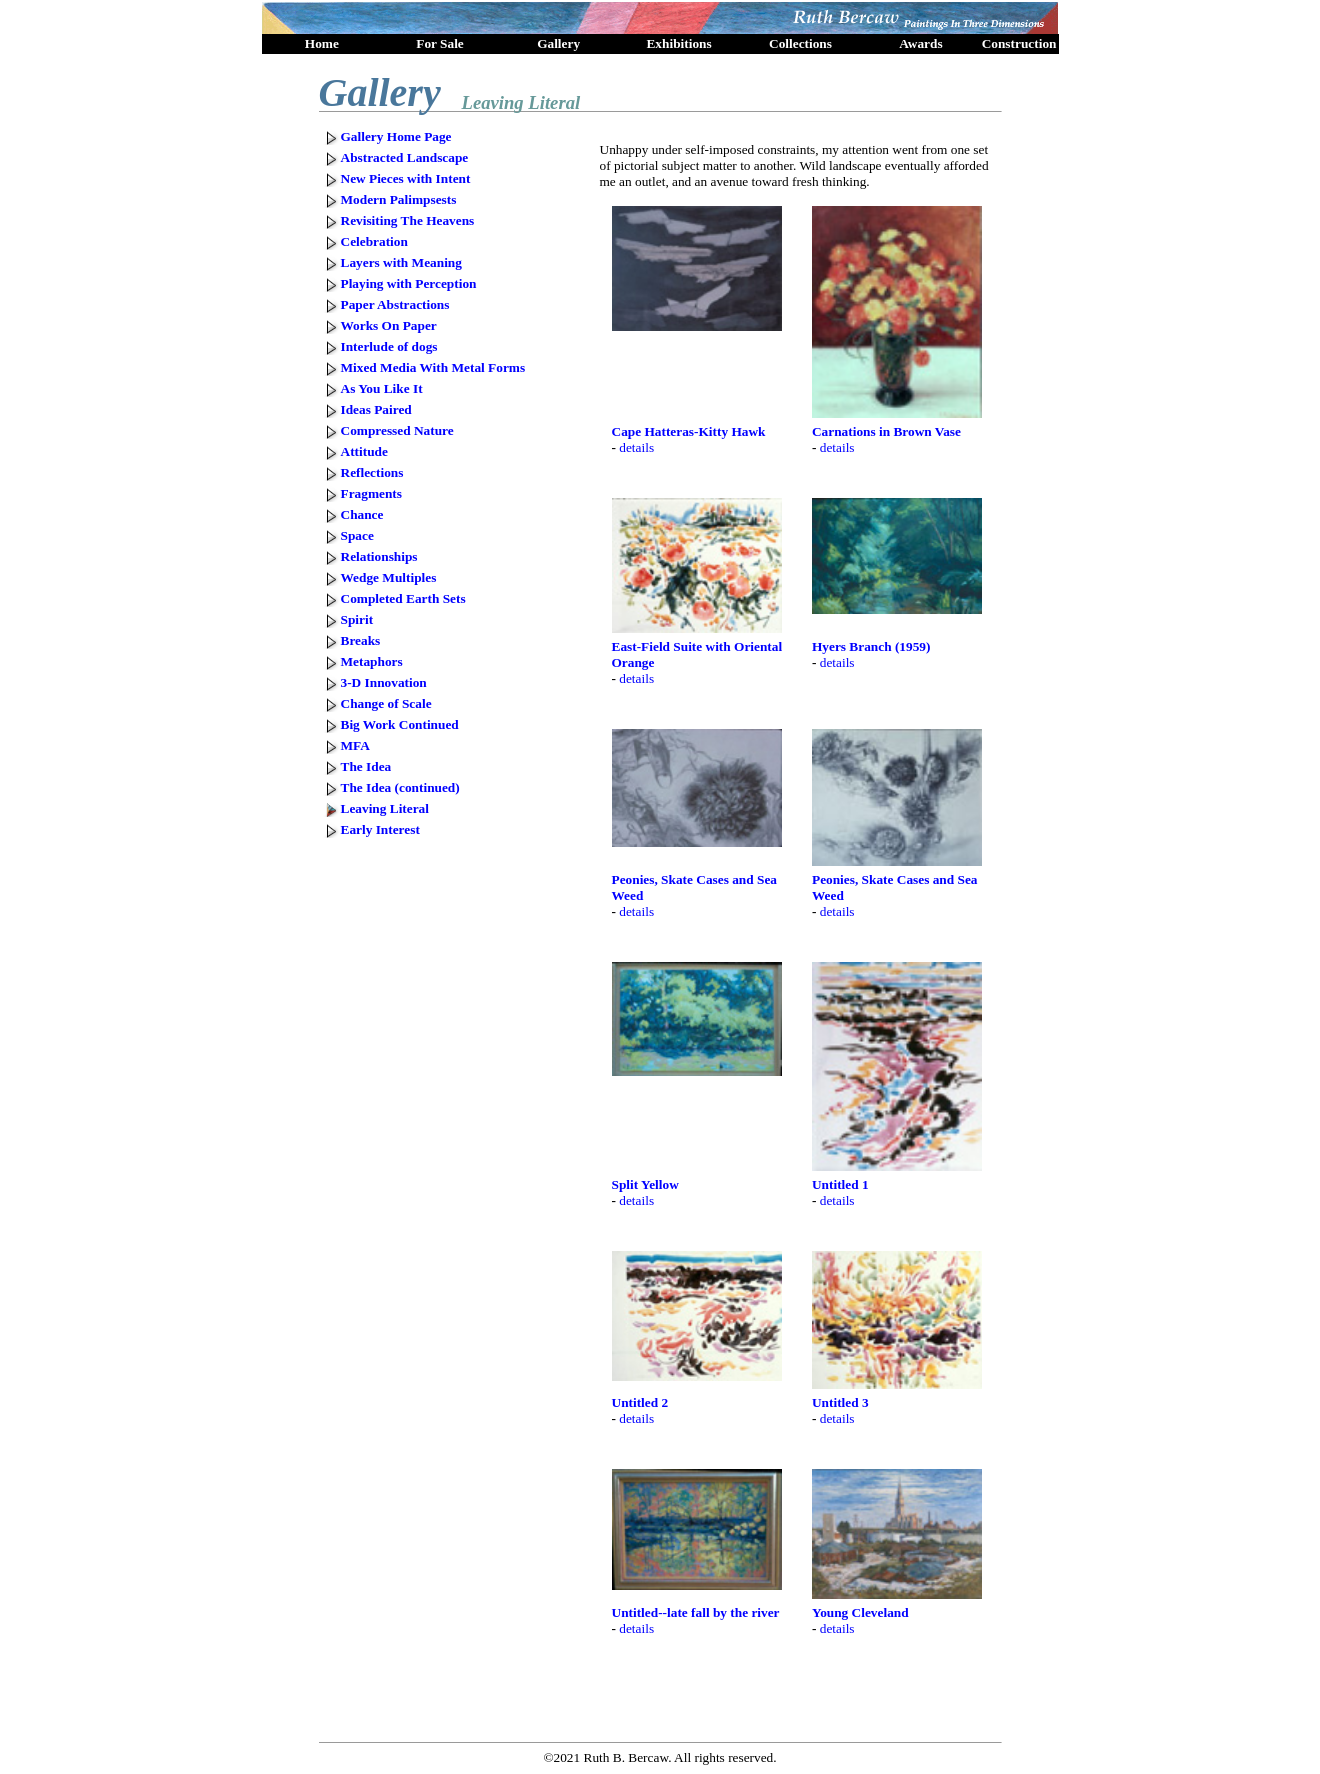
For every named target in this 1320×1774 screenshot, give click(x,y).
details (636, 447)
